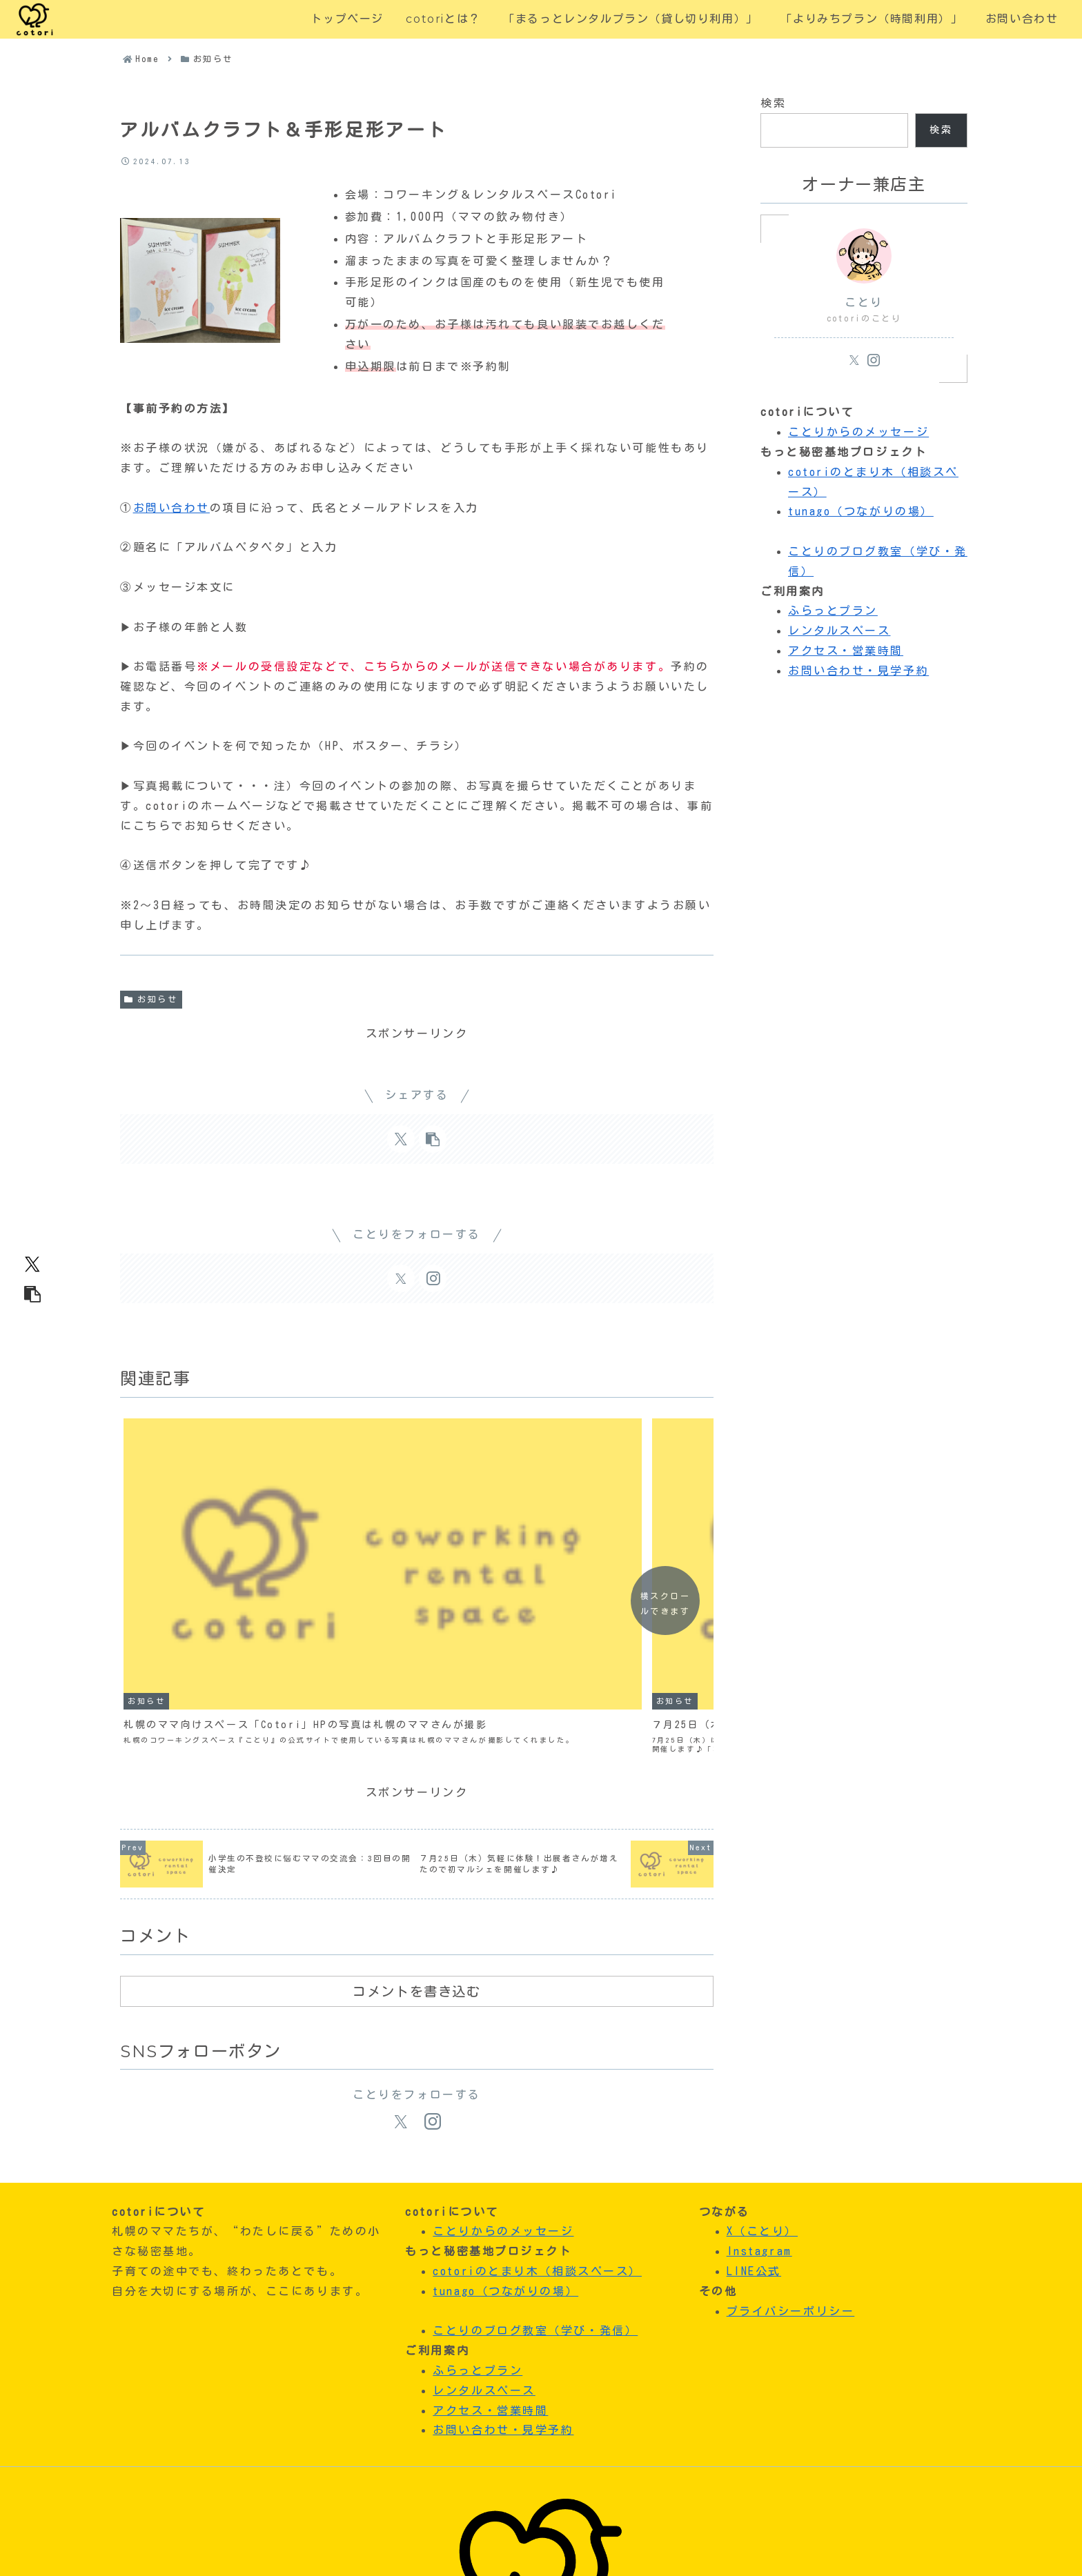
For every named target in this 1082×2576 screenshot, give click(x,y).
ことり (864, 302)
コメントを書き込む (416, 1831)
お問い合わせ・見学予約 (858, 670)
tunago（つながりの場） (861, 511)
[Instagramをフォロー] (432, 1278)
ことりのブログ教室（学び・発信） (535, 2170)
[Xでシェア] (32, 1264)
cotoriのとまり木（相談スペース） (537, 2111)
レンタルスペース (839, 630)
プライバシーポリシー (791, 2151)
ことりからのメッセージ (858, 431)
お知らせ (151, 999)
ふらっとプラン (833, 610)
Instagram (759, 2091)
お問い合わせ (171, 507)
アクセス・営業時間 (845, 650)
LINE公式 (754, 2111)
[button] (32, 1293)
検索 (773, 102)
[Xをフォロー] (401, 1278)
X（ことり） (762, 2071)
